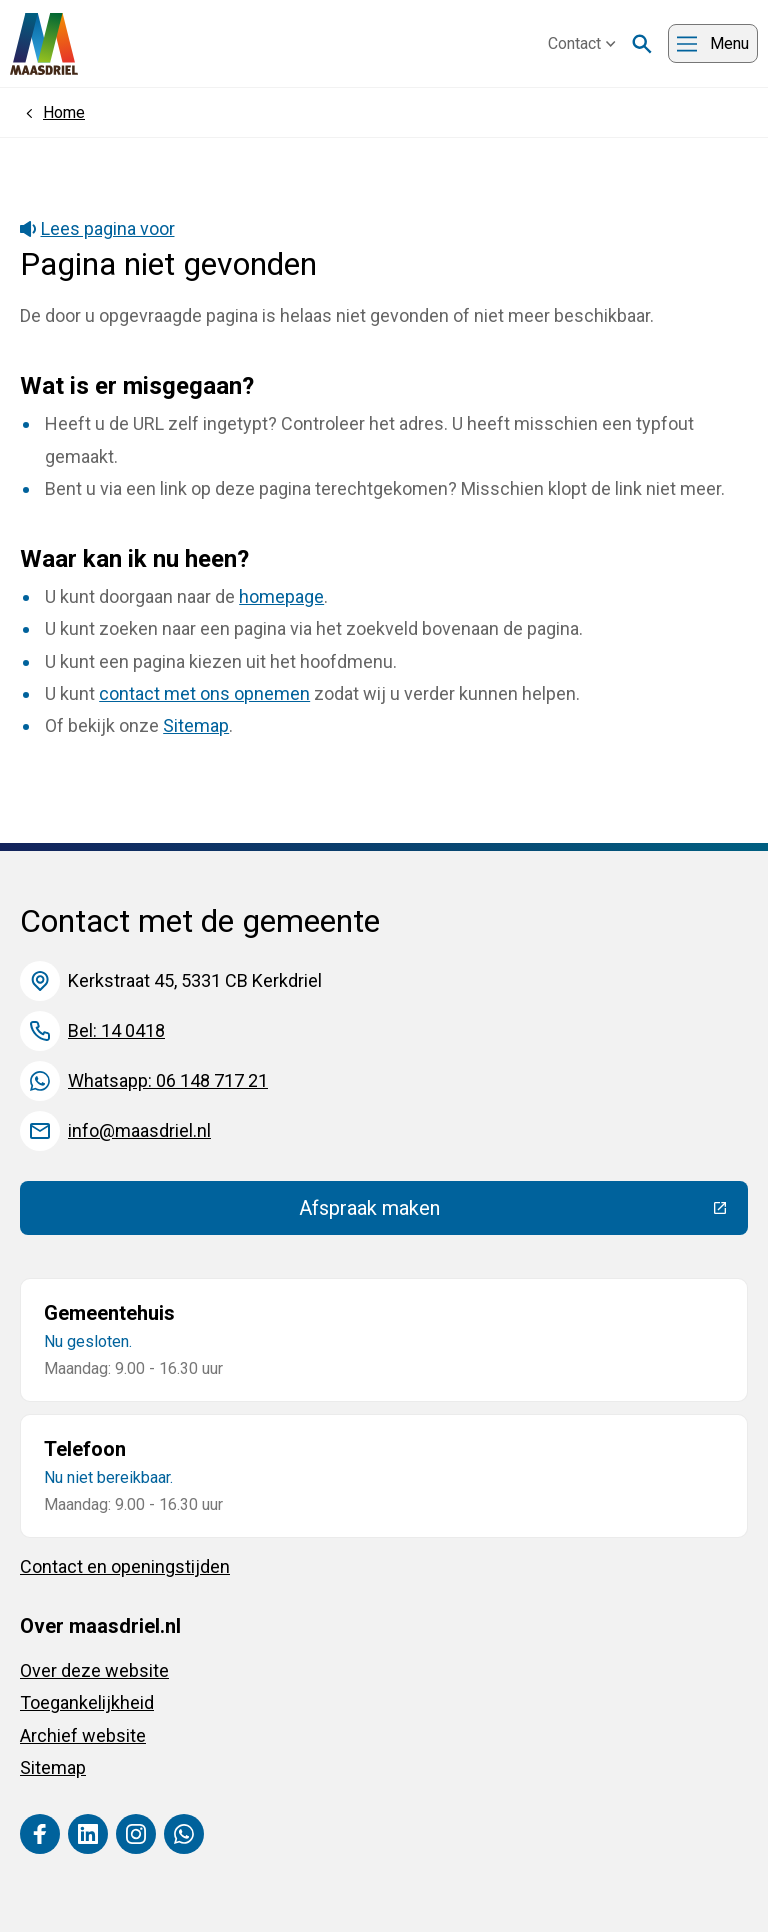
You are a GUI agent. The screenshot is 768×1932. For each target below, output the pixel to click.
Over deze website (94, 1670)
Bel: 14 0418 (116, 1030)
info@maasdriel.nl (139, 1130)
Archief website (83, 1735)
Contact (582, 43)
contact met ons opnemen (204, 693)
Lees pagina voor (97, 228)
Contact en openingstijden (125, 1566)
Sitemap (196, 725)
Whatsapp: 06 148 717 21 (168, 1080)
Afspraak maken (516, 1213)
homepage (281, 596)
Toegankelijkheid (87, 1702)
